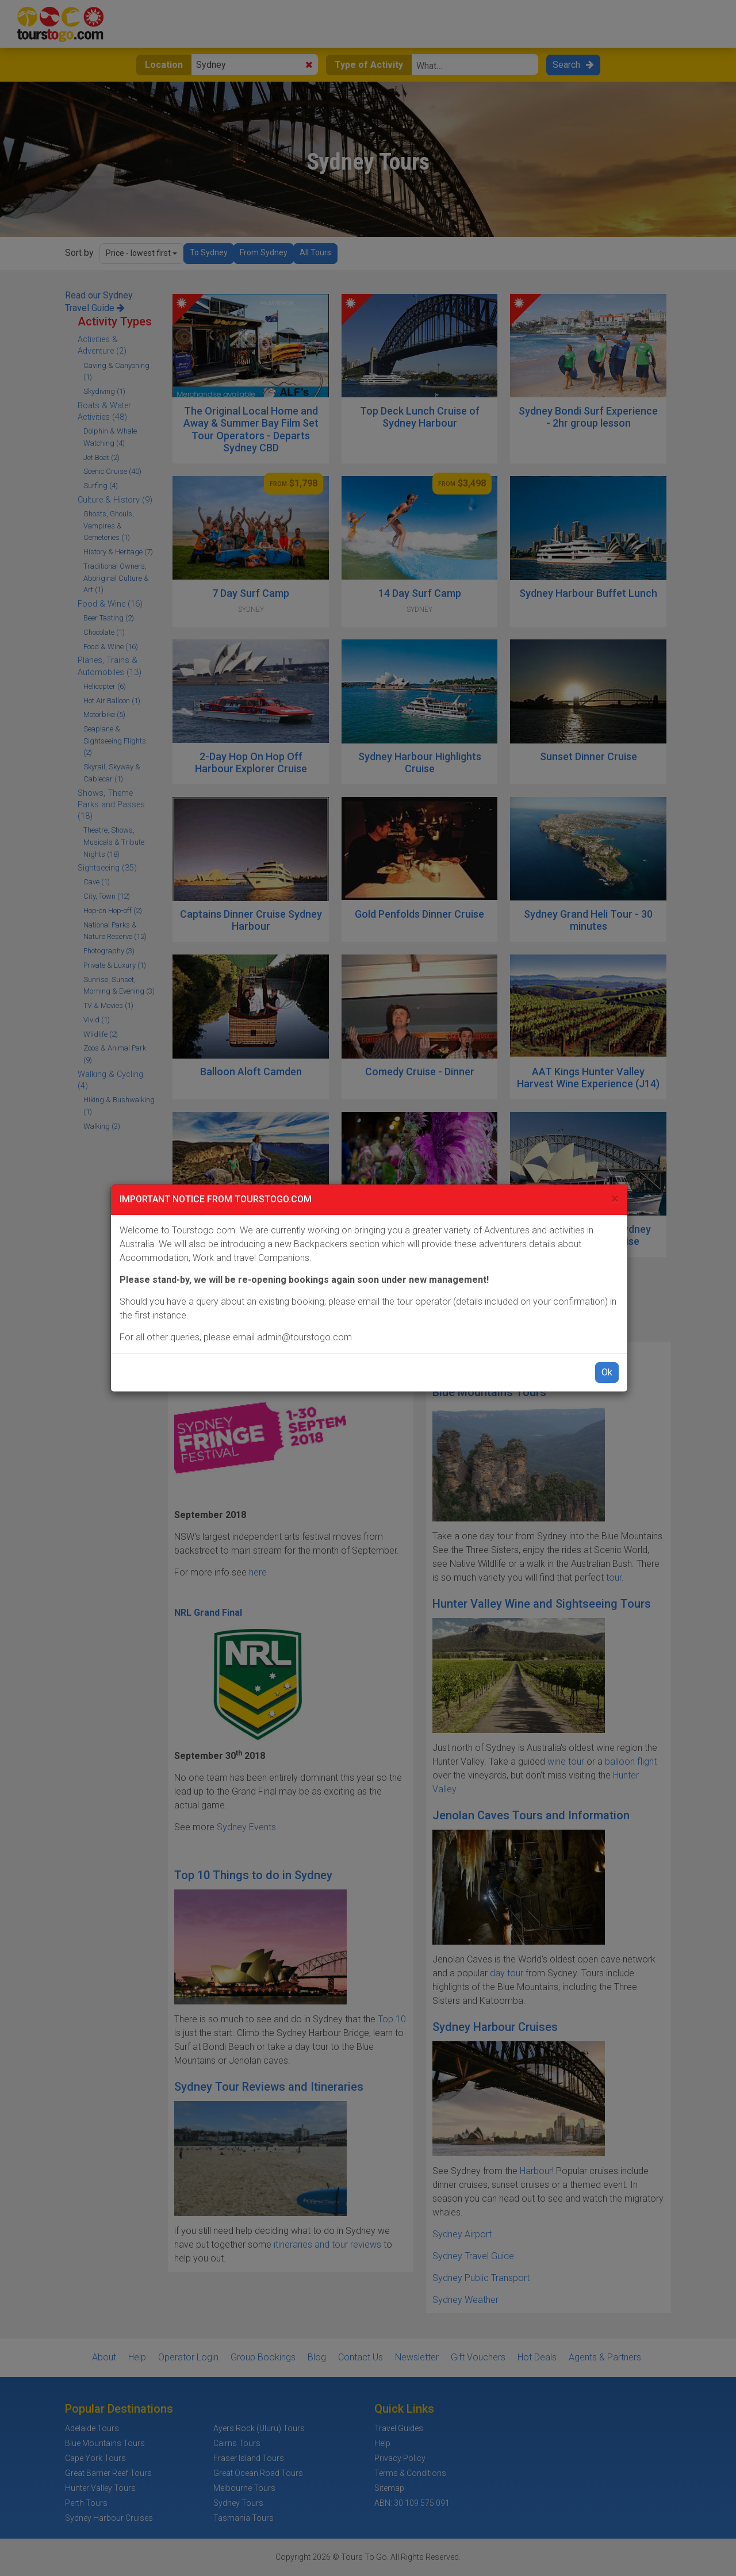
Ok (606, 1372)
